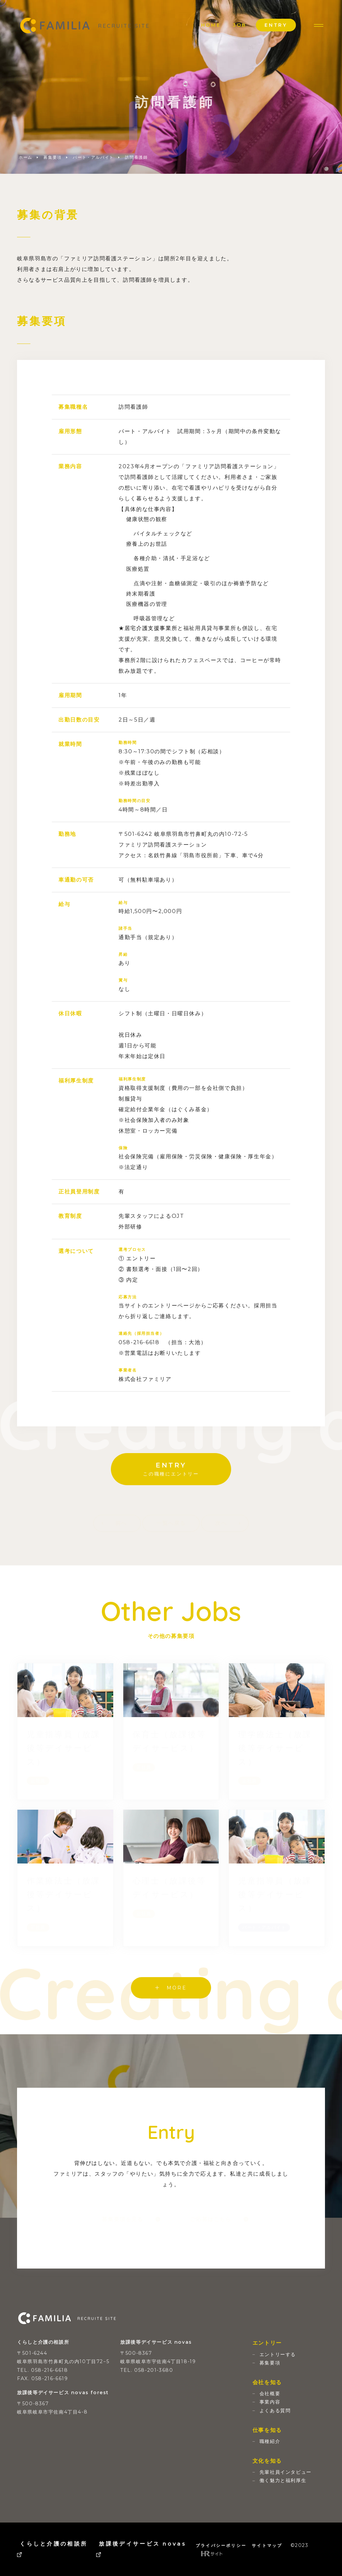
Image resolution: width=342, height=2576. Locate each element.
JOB (239, 25)
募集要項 (52, 157)
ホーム (25, 157)
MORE (170, 1988)
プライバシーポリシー (221, 2545)
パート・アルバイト (93, 157)
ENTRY (276, 25)
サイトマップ (267, 2545)
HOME (211, 25)
